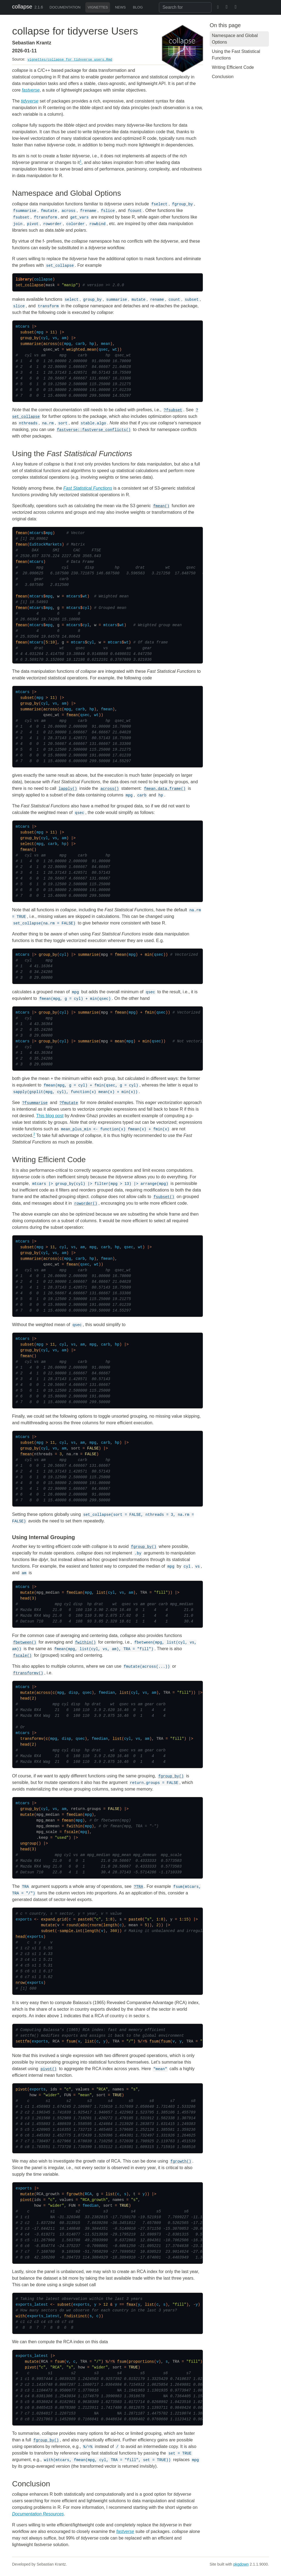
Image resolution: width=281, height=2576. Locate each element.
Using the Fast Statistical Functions (236, 54)
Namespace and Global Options (235, 38)
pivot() (49, 2069)
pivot (21, 2089)
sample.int (71, 1931)
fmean (21, 533)
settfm (22, 2041)
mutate (27, 1592)
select (27, 844)
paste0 (85, 1919)
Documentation (65, 7)
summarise (30, 344)
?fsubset (173, 410)
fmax (131, 2304)
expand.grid (53, 1919)
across (50, 344)
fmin (149, 1012)
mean (119, 1041)
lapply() (67, 789)
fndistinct (75, 2316)
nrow (20, 1983)
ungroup (28, 1843)
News (120, 7)
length (110, 1925)
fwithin (74, 1826)
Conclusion (223, 76)
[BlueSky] (216, 7)
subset (27, 332)
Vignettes (98, 7)
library (24, 279)
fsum (71, 2041)
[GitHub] (249, 7)
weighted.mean (81, 349)
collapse (22, 7)
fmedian (74, 1592)
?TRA (138, 1887)
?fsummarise (34, 1103)
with (20, 2316)
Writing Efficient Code (233, 67)
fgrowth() (180, 2161)
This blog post (50, 1115)
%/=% (142, 2041)
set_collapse (29, 285)
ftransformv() (28, 1673)
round (72, 1925)
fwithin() (85, 1642)
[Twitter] (227, 7)
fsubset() (163, 1197)
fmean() (161, 506)
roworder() (85, 1203)
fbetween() (24, 1642)
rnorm (95, 1925)
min (148, 954)
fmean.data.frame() (165, 789)
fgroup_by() (143, 1547)
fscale (71, 1832)
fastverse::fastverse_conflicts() (94, 430)
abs (83, 1925)
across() (109, 789)
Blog (138, 7)
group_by (29, 338)
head (25, 1598)
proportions (141, 2361)
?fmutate (69, 1103)
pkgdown (241, 2564)
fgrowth (74, 2194)
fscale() (22, 1655)
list (101, 1592)
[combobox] (185, 7)
